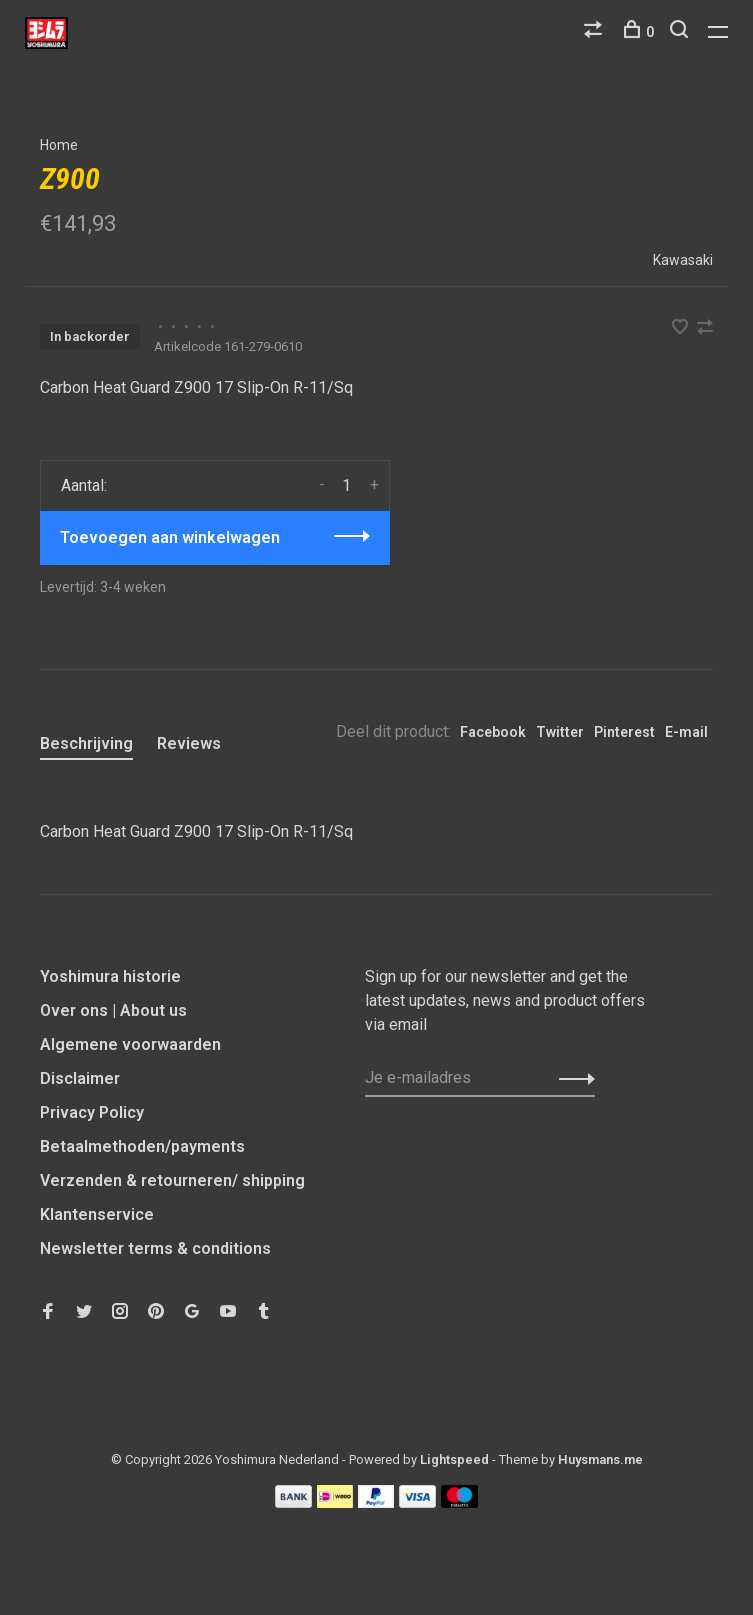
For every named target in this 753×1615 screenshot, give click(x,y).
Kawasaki (683, 260)
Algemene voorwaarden (130, 1044)
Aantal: (84, 485)
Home (59, 145)
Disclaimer (80, 1078)
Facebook (493, 732)
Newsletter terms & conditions (155, 1248)
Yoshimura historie (110, 976)
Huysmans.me (600, 1459)
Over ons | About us (113, 1010)
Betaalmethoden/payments (142, 1146)
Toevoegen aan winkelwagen (170, 537)
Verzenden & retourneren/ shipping (172, 1180)
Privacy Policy (92, 1112)
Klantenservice (97, 1214)
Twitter (560, 732)
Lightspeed (454, 1459)
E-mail (686, 732)
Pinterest (624, 732)
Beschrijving (86, 743)
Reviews (189, 743)
